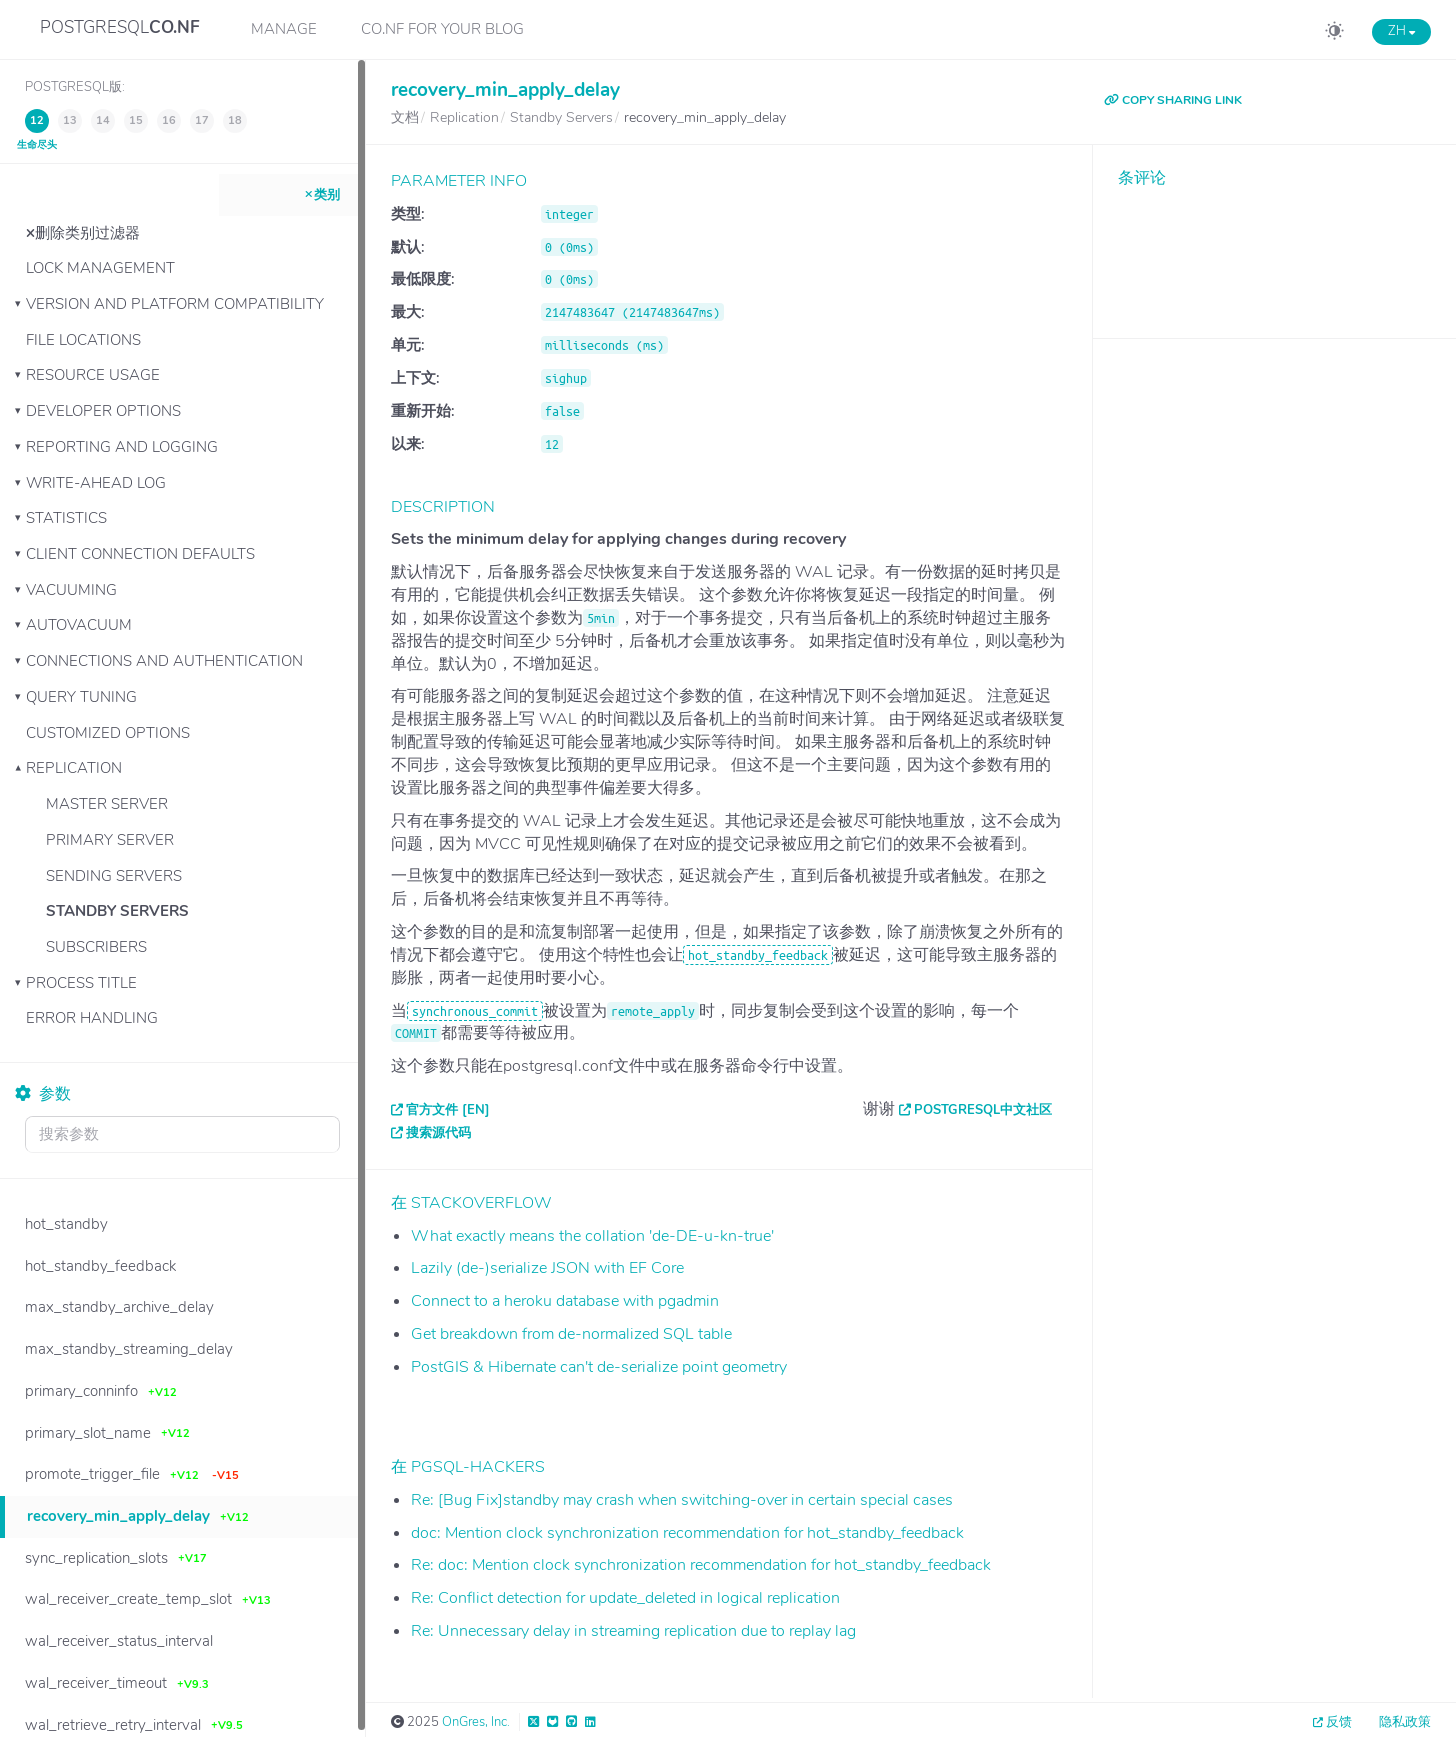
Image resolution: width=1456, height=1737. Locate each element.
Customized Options (108, 733)
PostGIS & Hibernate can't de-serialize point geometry (599, 1367)
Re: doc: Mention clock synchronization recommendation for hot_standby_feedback (701, 1565)
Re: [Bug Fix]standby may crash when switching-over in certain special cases (682, 1500)
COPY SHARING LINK (1173, 100)
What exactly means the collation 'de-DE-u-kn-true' (592, 1236)
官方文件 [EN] (448, 1110)
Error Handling (92, 1018)
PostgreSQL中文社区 (983, 1110)
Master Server (107, 804)
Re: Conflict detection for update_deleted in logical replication (625, 1598)
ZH (1401, 31)
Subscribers (96, 947)
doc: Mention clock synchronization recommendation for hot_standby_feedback (687, 1533)
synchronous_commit (475, 1011)
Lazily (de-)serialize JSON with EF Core (547, 1268)
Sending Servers (114, 876)
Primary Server (110, 840)
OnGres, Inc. (476, 1722)
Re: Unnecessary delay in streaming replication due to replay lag (633, 1631)
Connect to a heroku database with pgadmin (565, 1301)
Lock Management (100, 268)
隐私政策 (1405, 1722)
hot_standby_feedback (758, 955)
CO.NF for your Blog (442, 29)
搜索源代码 (438, 1133)
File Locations (83, 340)
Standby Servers (117, 911)
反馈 (1339, 1722)
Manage (284, 29)
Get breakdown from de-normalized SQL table (571, 1334)
